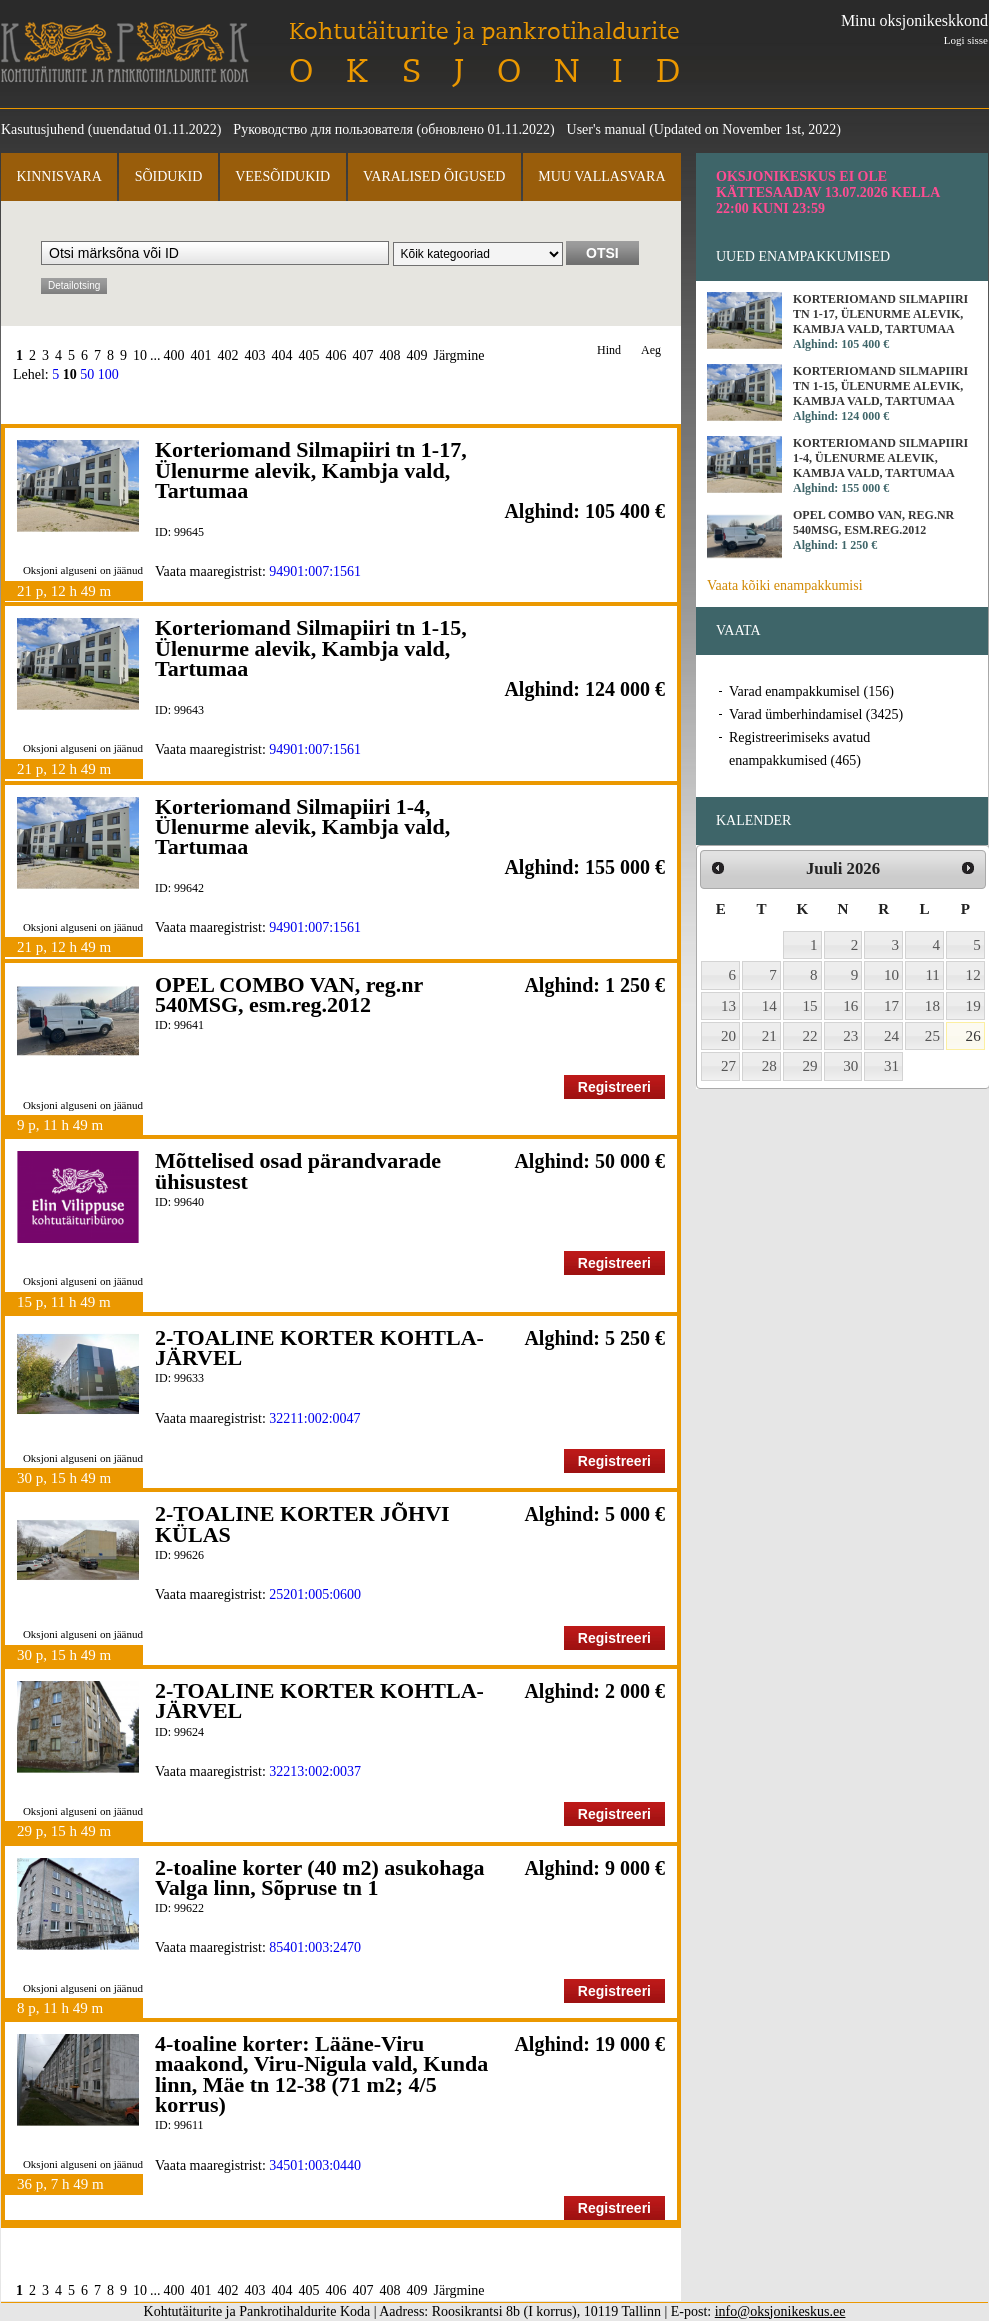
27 (728, 1066)
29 (810, 1066)
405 (309, 355)
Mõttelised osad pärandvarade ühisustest (298, 1170)
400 (174, 355)
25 (932, 1036)
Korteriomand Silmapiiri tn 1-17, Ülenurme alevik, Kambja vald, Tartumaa (311, 470)
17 (891, 1006)
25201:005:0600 (315, 1594)
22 (810, 1036)
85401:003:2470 (315, 1947)
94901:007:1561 (315, 571)
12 (973, 975)
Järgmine (459, 355)
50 (87, 374)
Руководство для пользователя (323, 129)
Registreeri (614, 1087)
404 (282, 355)
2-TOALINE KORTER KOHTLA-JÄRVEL (319, 1347)
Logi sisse (966, 40)
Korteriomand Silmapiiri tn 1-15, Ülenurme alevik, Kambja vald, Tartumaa (311, 648)
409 (417, 355)
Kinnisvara (58, 176)
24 (891, 1036)
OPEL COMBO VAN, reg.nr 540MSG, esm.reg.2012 (289, 994)
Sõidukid (169, 176)
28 (769, 1066)
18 (932, 1006)
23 (850, 1036)
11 (932, 975)
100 (108, 374)
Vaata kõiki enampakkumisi (785, 585)
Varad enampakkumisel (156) (811, 691)
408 (390, 355)
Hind (609, 350)
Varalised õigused (434, 176)
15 (810, 1006)
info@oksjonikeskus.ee (780, 2311)
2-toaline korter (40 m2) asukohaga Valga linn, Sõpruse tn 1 (320, 1877)
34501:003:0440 (315, 2165)
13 (728, 1006)
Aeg (651, 350)
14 (769, 1006)
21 (769, 1036)
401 (201, 355)
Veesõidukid (282, 176)
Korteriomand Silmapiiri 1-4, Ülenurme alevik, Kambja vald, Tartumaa (302, 827)
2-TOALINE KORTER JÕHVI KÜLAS (302, 1523)
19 (973, 1006)
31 (891, 1066)
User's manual (606, 129)
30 (850, 1066)
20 (728, 1036)
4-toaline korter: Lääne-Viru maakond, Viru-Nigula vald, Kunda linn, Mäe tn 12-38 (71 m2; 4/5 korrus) (321, 2074)
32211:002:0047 (314, 1418)
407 (363, 355)
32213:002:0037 (315, 1771)
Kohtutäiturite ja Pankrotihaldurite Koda (125, 52)
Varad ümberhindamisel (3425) (816, 714)
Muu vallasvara (601, 176)
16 (850, 1006)
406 (336, 355)
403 (255, 355)
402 (228, 355)
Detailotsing (74, 285)
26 (973, 1036)
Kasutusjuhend (42, 129)
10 (140, 355)
